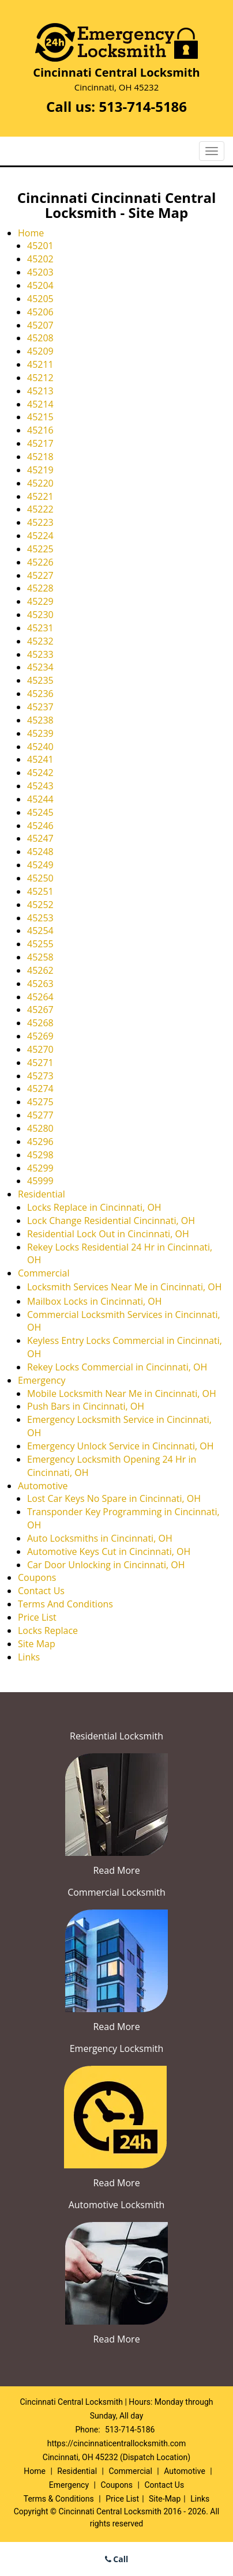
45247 (40, 838)
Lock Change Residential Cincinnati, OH (111, 1220)
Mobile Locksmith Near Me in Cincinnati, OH (121, 1393)
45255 (40, 943)
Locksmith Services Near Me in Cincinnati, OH (124, 1287)
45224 (40, 535)
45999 (40, 1180)
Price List (37, 1617)
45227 (40, 575)
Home (31, 233)
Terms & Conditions (59, 2498)
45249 (40, 864)
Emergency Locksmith (117, 2048)
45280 (40, 1128)
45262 (40, 970)
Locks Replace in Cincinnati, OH (94, 1207)
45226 (40, 562)
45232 (40, 641)
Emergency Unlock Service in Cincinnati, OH (120, 1446)
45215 (40, 416)
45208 (40, 338)
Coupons (37, 1577)
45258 (40, 957)
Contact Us (41, 1590)
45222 (40, 509)
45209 (40, 351)
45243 (40, 785)
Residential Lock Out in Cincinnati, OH (108, 1233)
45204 (40, 285)
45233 (40, 654)
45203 (40, 272)
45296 (40, 1141)
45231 (40, 628)
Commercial (43, 1273)
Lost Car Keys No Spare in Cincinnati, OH (114, 1498)
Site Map (36, 1643)
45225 (40, 549)
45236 (40, 693)
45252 (40, 904)
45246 (40, 825)
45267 (40, 1009)
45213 (40, 391)
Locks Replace (48, 1630)
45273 (40, 1075)
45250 (40, 878)
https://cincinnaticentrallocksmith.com (116, 2443)
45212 (40, 377)
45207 (40, 325)
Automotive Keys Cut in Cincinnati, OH (108, 1551)
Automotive (42, 1485)
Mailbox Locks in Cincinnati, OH (94, 1301)
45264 (40, 997)
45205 (40, 298)
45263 (40, 983)
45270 (40, 1049)
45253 (40, 918)
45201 (40, 245)
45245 (40, 812)
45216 (40, 430)
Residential (41, 1194)
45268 (40, 1022)
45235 (40, 680)
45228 (40, 588)
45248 (40, 851)
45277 (40, 1115)
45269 (40, 1036)
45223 (40, 522)
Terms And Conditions (65, 1604)
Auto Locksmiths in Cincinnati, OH (99, 1538)
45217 (40, 443)
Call (117, 2559)
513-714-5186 (143, 106)
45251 (40, 891)
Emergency (41, 1380)
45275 (40, 1101)
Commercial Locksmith (116, 1892)
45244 (40, 799)
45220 (40, 483)
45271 (40, 1062)
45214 (40, 404)
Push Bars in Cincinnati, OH (85, 1406)
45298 (40, 1154)
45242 (40, 772)
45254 (40, 930)
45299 (40, 1168)
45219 (40, 470)
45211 (40, 364)
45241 (40, 759)
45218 (40, 456)
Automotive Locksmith (117, 2204)
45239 (40, 733)
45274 (40, 1088)
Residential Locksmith (116, 1736)
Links (29, 1657)
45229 (40, 601)
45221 (40, 496)
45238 (40, 720)
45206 (40, 312)
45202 (40, 259)
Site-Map (165, 2498)
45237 (40, 707)
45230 (40, 614)
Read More (116, 1870)
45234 (40, 667)
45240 (40, 746)
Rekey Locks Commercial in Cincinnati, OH (117, 1367)
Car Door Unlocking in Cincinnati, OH (106, 1564)
